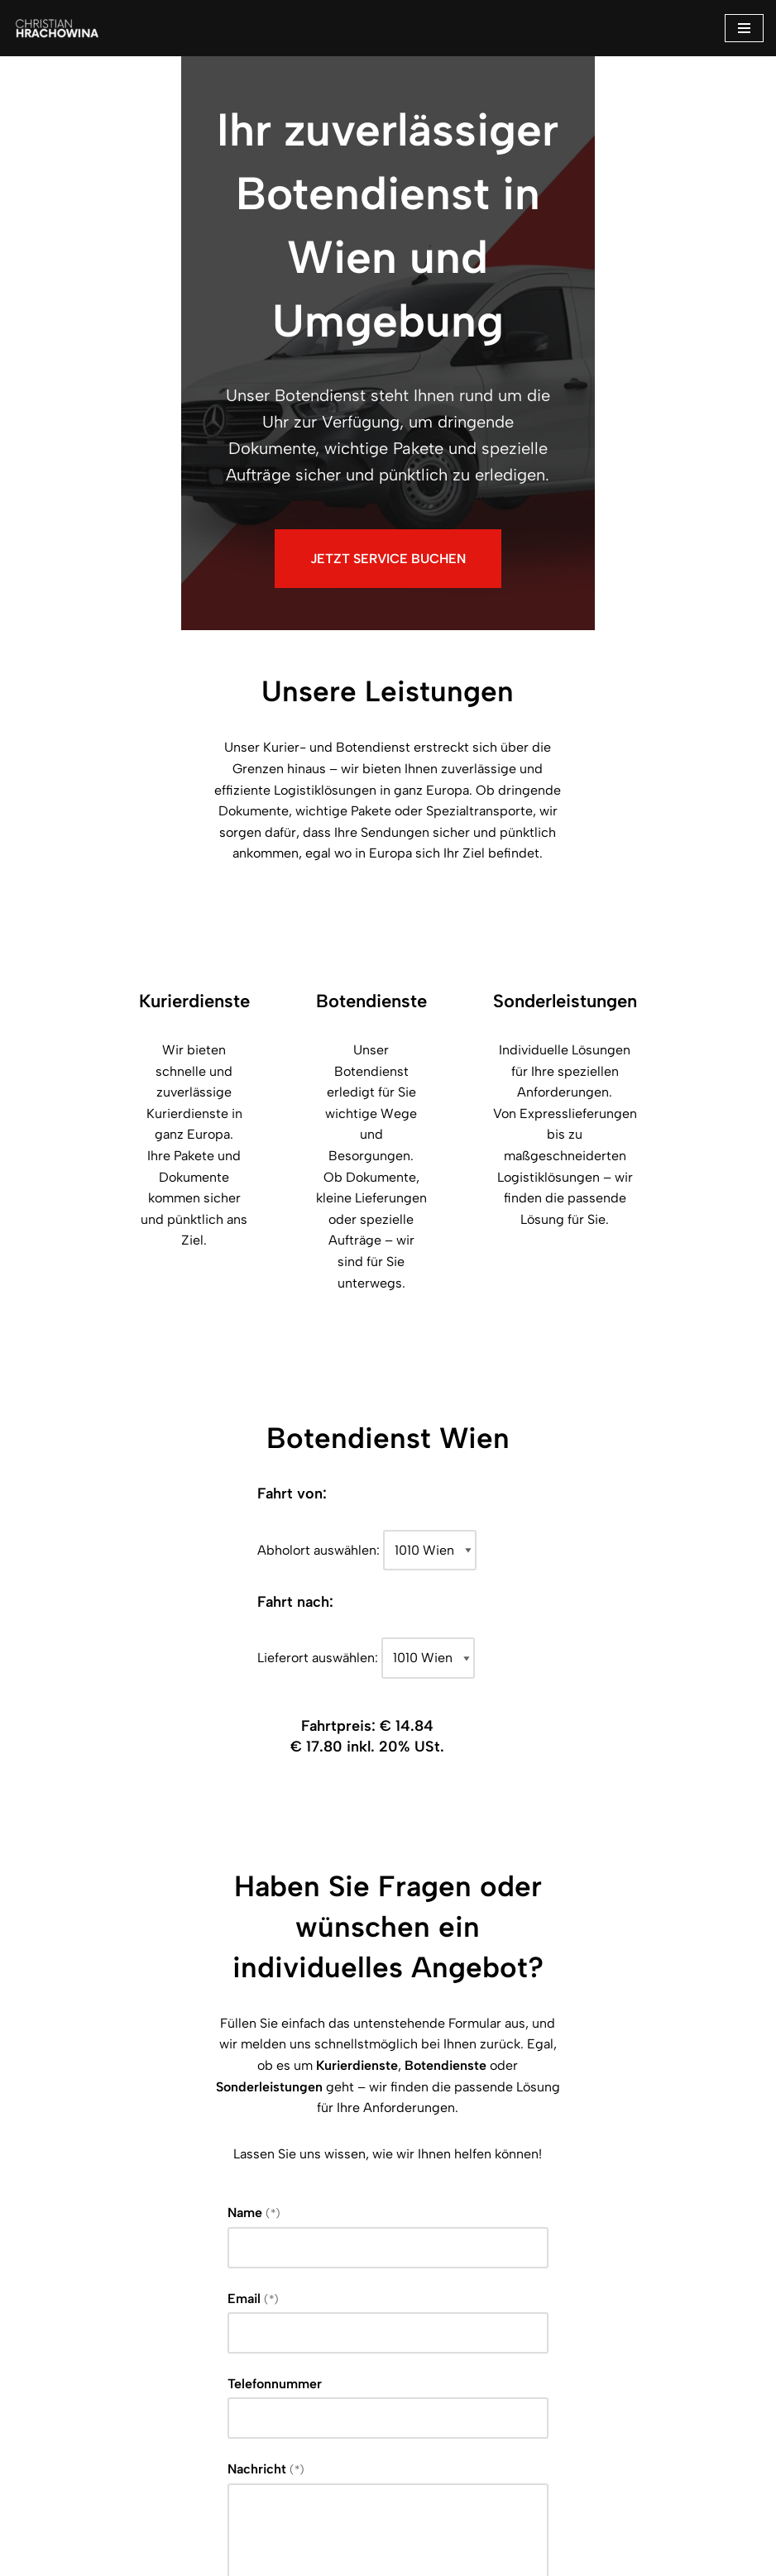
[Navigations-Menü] (744, 28)
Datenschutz (438, 2558)
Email (112, 1957)
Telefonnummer (134, 2042)
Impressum (328, 2558)
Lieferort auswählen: (318, 1383)
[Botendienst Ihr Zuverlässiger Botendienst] (62, 28)
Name (113, 1871)
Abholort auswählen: (319, 1275)
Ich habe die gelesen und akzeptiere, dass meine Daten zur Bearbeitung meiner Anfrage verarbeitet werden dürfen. (384, 2358)
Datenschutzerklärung (223, 2358)
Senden (142, 2434)
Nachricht (125, 2127)
